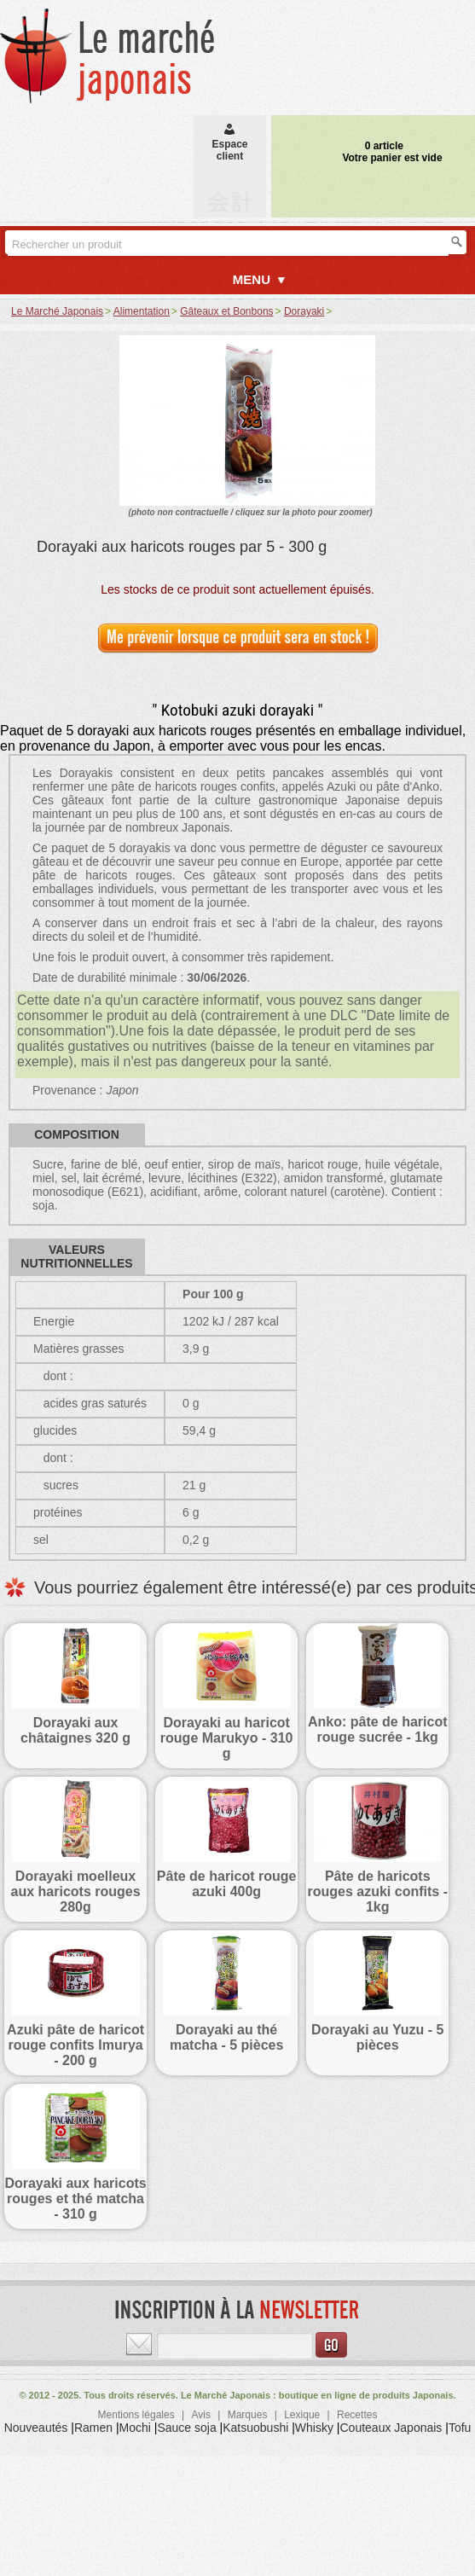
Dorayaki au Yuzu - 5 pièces (377, 2037)
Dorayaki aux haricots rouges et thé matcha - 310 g (75, 2198)
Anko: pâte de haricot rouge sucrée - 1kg (378, 1729)
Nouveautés (36, 2427)
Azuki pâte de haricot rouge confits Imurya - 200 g (75, 2045)
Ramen (93, 2427)
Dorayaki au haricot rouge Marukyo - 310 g (226, 1738)
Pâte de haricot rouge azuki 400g (227, 1884)
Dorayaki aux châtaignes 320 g (75, 1730)
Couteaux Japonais (391, 2427)
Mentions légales (136, 2415)
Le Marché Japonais (57, 311)
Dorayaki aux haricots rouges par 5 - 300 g (182, 546)
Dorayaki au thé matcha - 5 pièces (226, 2037)
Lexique (302, 2415)
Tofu (460, 2427)
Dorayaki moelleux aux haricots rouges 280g (76, 1891)
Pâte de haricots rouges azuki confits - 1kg (378, 1891)
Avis (200, 2415)
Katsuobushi (255, 2427)
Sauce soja (186, 2427)
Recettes (357, 2415)
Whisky (314, 2427)
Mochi (135, 2427)
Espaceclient (229, 144)
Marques (248, 2415)
